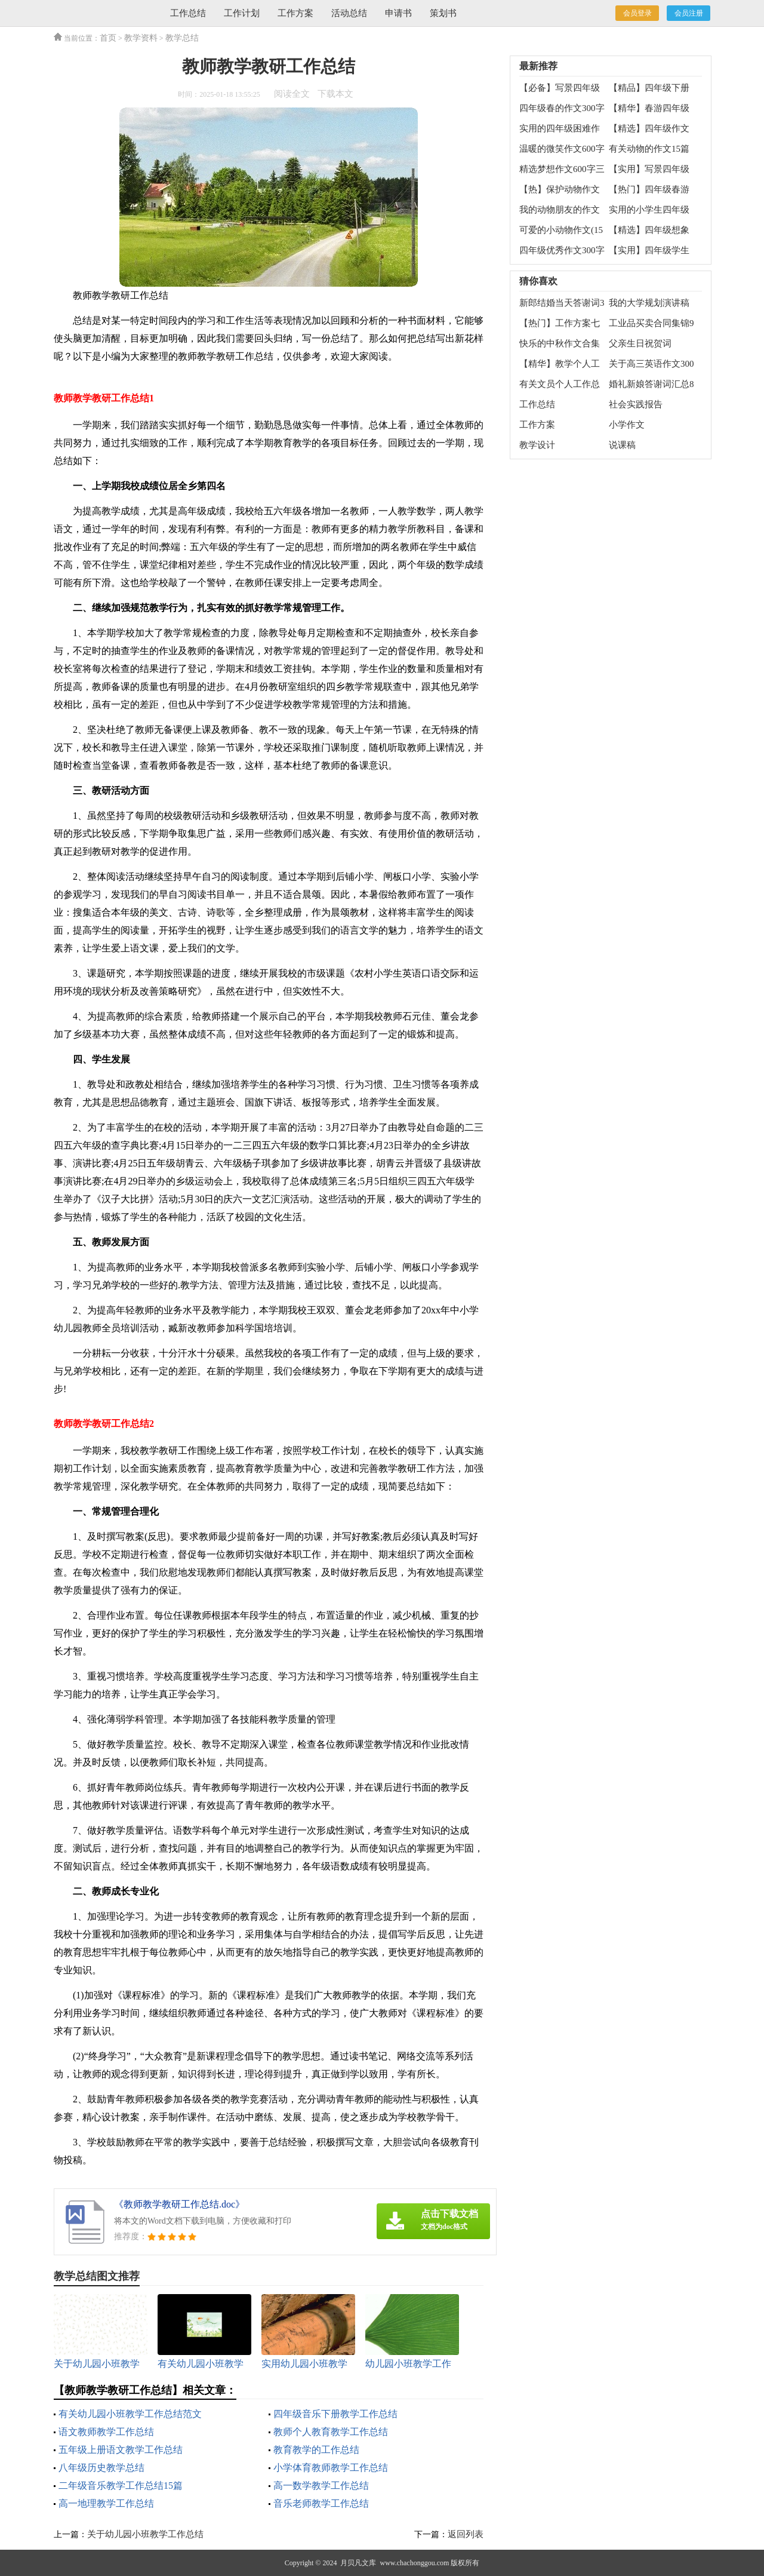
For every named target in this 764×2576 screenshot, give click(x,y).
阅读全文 (292, 94)
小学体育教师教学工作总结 (330, 2468)
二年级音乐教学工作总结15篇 (120, 2485)
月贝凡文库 (358, 2563)
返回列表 (465, 2534)
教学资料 (141, 37)
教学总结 (182, 37)
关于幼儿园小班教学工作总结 (145, 2534)
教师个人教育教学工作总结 (330, 2432)
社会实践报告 (636, 404)
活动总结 (349, 13)
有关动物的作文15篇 (649, 148)
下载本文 (335, 94)
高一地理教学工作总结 (106, 2503)
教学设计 (537, 445)
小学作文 (627, 424)
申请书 (398, 13)
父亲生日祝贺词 (640, 343)
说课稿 (622, 445)
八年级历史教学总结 (101, 2468)
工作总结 (188, 13)
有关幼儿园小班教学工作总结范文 (130, 2414)
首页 (108, 37)
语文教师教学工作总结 (106, 2432)
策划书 (443, 13)
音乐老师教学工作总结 (321, 2503)
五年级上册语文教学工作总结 (120, 2450)
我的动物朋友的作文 (559, 209)
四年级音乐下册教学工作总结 (335, 2414)
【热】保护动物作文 (559, 189)
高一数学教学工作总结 (321, 2485)
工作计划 (242, 13)
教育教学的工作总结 (316, 2450)
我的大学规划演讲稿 (649, 303)
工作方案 (295, 13)
